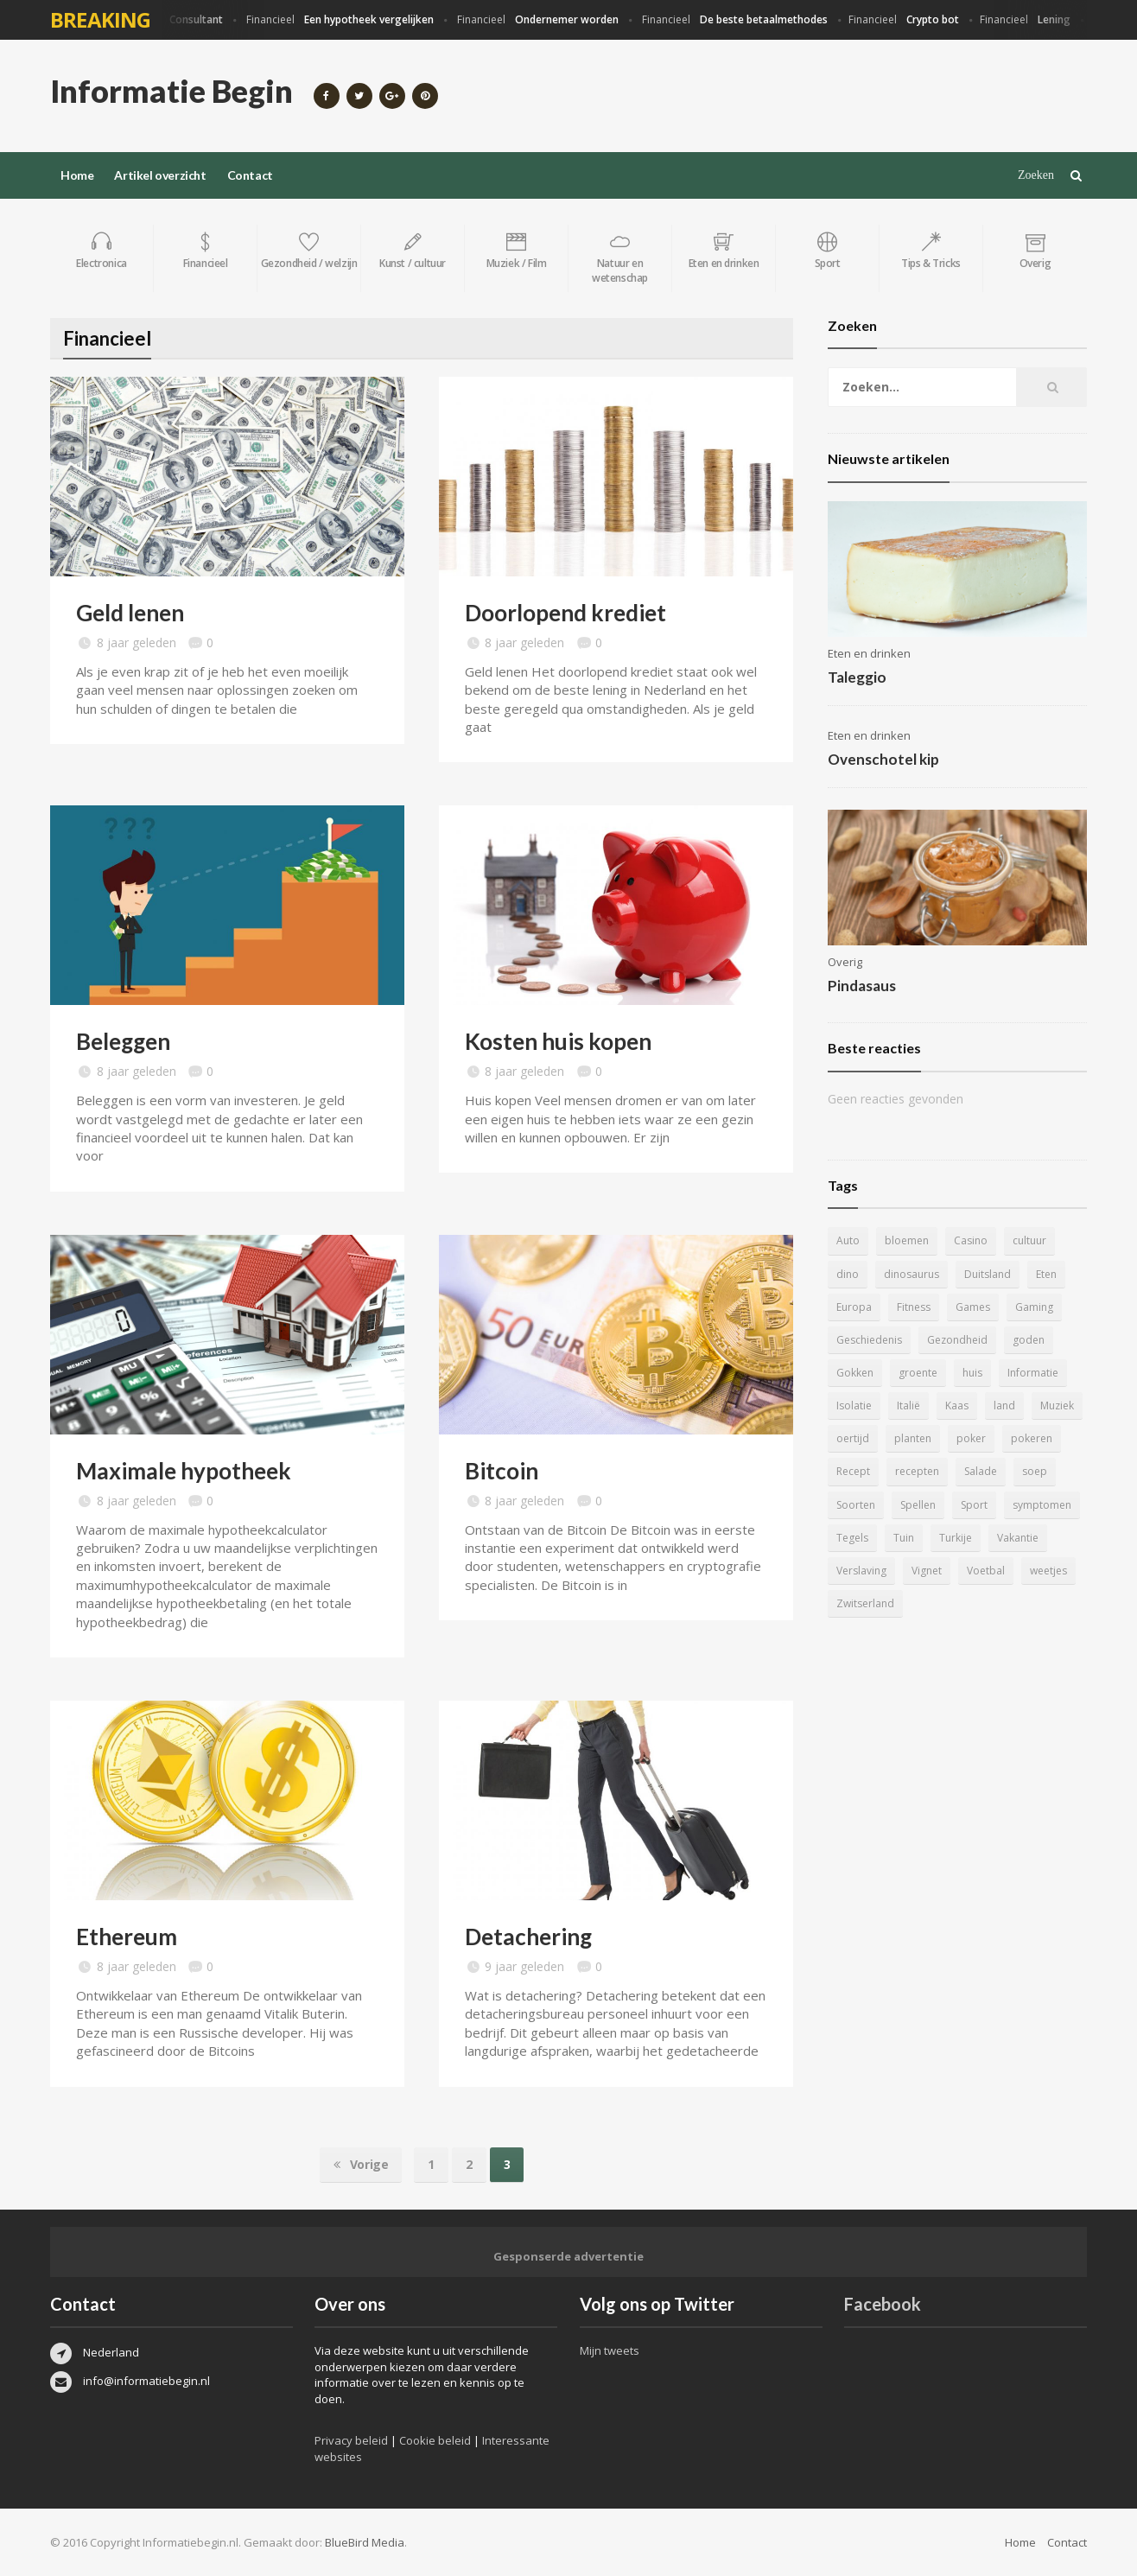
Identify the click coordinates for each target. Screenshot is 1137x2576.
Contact (250, 175)
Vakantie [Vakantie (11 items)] (1018, 1537)
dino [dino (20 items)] (847, 1274)
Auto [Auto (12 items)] (848, 1240)
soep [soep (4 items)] (1034, 1471)
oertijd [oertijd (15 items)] (852, 1438)
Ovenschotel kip (883, 759)
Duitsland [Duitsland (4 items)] (987, 1274)
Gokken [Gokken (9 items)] (854, 1372)
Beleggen (123, 1041)
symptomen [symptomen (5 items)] (1042, 1505)
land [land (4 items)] (1004, 1405)
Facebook (882, 2303)
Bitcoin (501, 1471)
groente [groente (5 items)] (918, 1372)
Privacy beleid (351, 2440)
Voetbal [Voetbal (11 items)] (986, 1570)
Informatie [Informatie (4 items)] (1032, 1372)
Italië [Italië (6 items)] (908, 1405)
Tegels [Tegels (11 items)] (852, 1537)
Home (76, 175)
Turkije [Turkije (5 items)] (955, 1537)
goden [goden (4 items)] (1029, 1340)
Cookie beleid (435, 2440)
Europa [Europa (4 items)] (854, 1307)
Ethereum (126, 1936)
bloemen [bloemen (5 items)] (907, 1240)
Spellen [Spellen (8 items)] (918, 1505)
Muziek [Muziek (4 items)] (1057, 1405)
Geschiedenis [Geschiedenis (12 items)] (869, 1340)
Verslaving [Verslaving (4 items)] (861, 1570)
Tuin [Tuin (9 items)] (903, 1537)
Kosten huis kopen (558, 1041)
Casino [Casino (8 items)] (971, 1240)
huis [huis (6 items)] (972, 1372)
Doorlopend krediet (565, 613)
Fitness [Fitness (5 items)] (914, 1307)
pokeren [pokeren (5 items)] (1031, 1438)
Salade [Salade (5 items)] (980, 1471)
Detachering (528, 1936)
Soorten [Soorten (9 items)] (855, 1505)
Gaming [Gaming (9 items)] (1034, 1307)
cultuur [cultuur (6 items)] (1029, 1240)
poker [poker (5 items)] (971, 1438)
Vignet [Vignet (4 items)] (927, 1570)
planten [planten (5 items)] (912, 1438)
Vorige (361, 2164)
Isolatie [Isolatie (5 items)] (854, 1405)
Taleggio (857, 677)
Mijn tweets (609, 2350)
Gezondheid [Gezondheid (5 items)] (957, 1340)
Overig (845, 962)
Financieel (176, 20)
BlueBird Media (364, 2542)
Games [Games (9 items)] (973, 1307)
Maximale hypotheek (183, 1471)
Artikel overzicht (160, 175)
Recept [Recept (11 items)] (853, 1471)
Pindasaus (862, 985)
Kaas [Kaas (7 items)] (957, 1405)
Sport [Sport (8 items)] (974, 1505)
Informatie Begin (171, 91)
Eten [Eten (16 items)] (1046, 1274)
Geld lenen (130, 613)
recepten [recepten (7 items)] (917, 1471)
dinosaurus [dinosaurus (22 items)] (911, 1274)
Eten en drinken (869, 653)
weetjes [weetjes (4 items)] (1048, 1570)
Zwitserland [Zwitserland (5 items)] (865, 1603)
